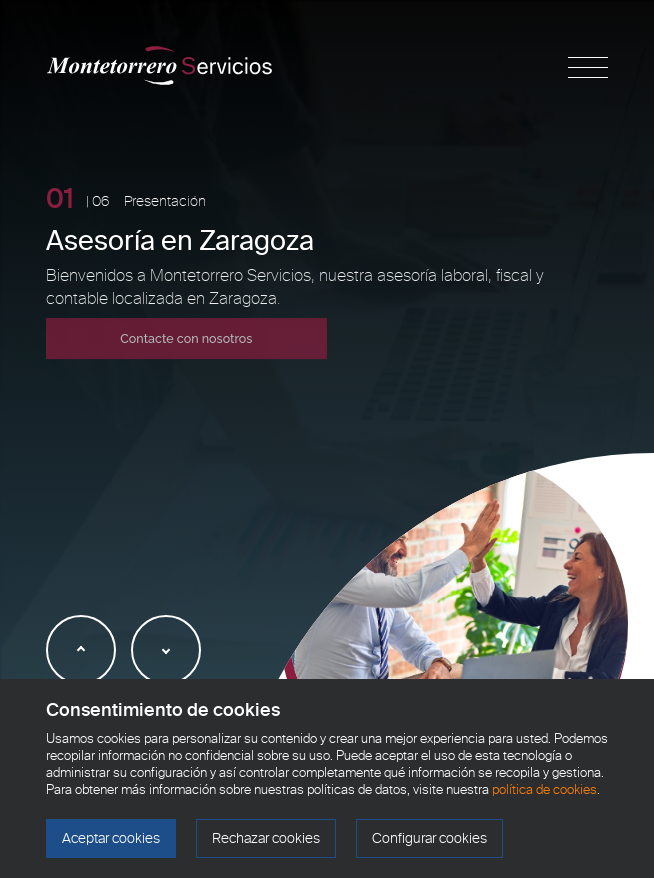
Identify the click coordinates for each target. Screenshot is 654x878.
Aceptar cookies (111, 838)
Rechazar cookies (266, 838)
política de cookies (544, 789)
